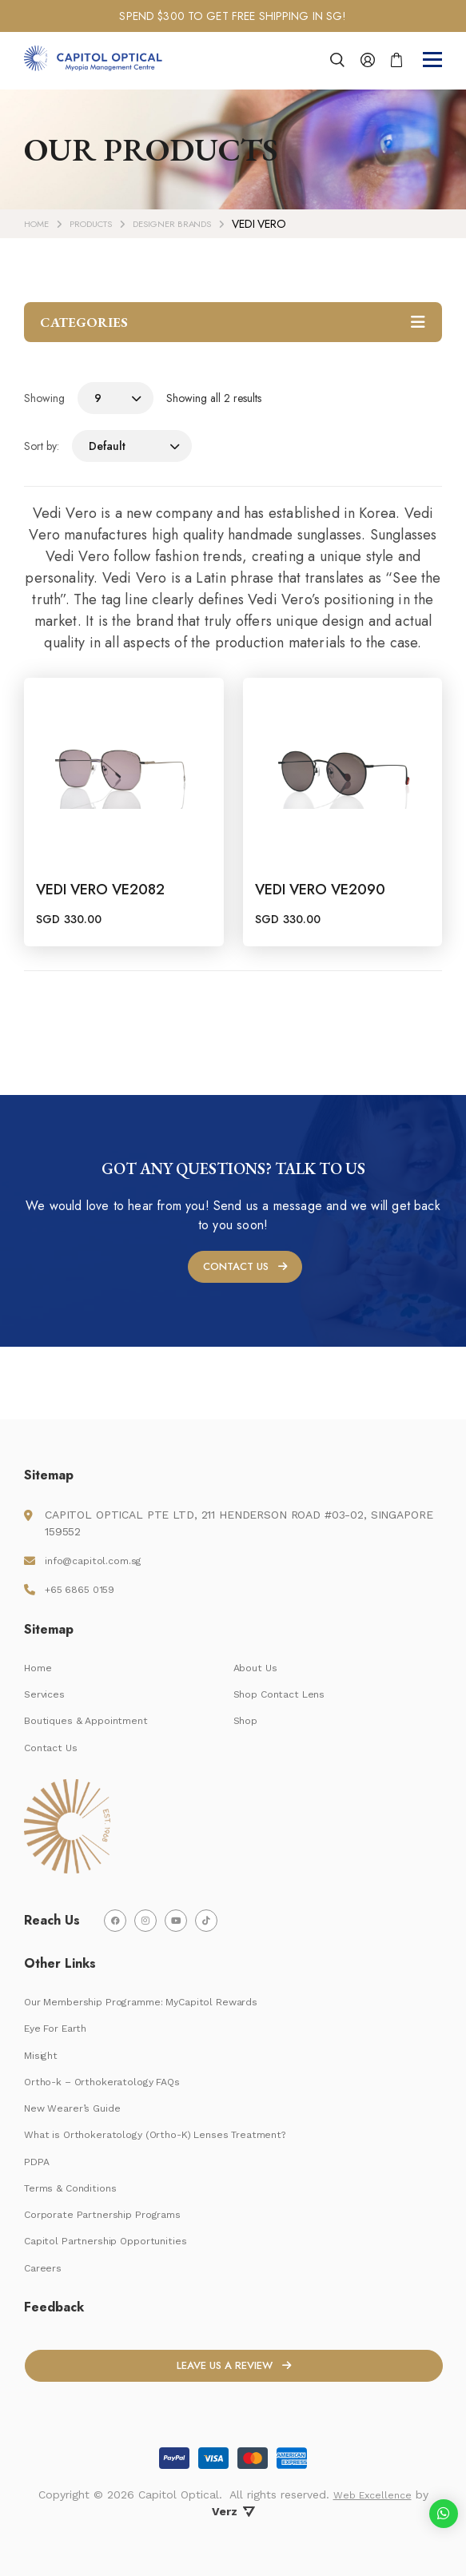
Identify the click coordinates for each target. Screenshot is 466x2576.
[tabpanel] (233, 16)
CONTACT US (235, 1322)
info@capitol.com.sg (99, 1545)
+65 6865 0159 (85, 1573)
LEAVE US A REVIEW (224, 2375)
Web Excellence (372, 2494)
